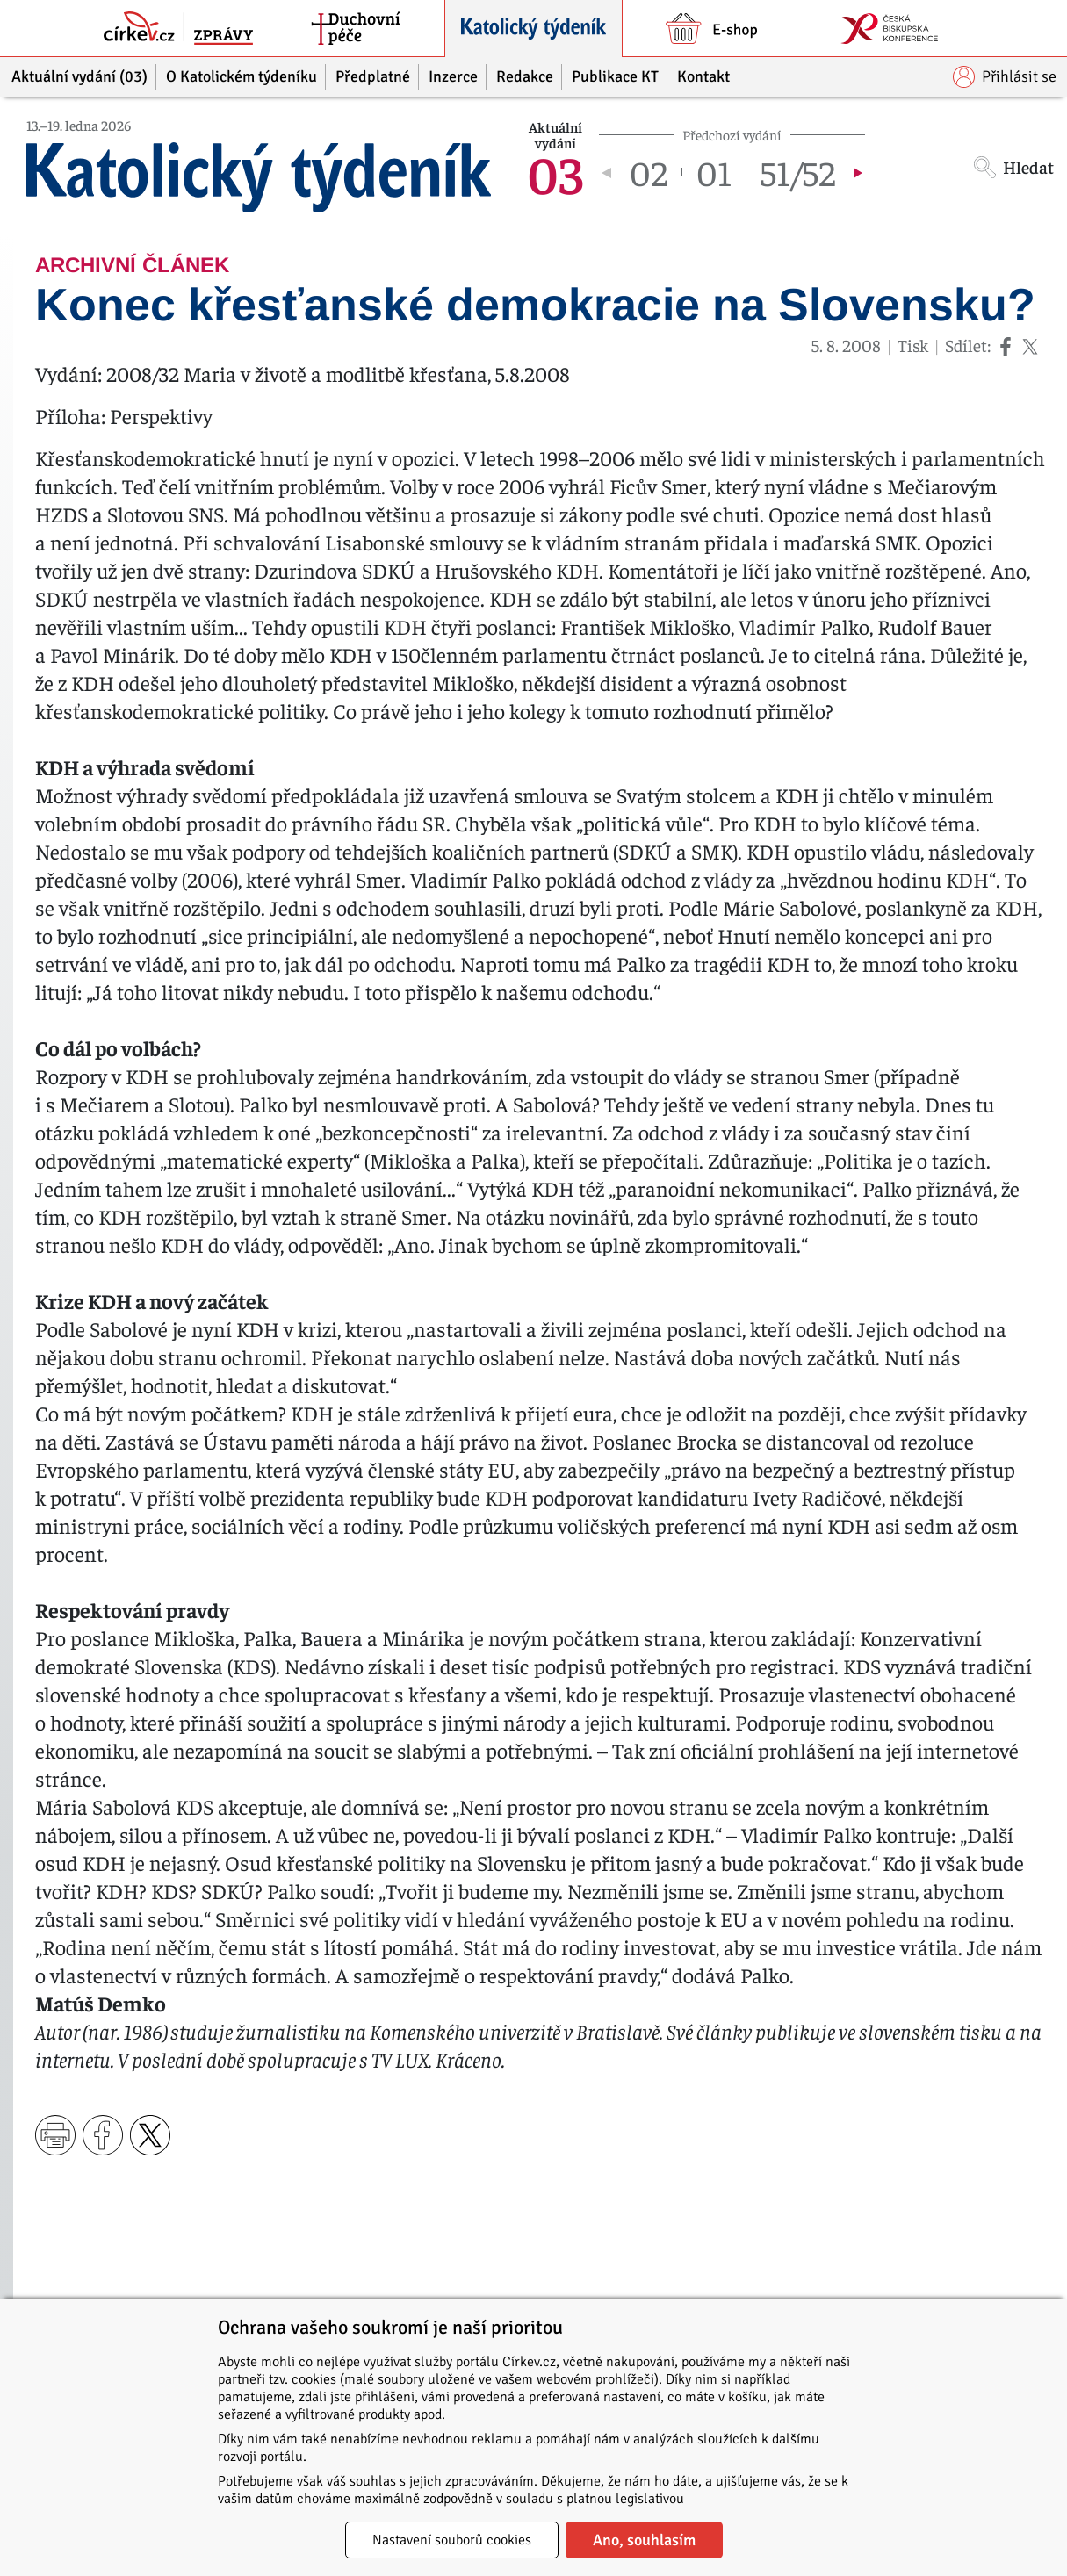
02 (648, 172)
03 (555, 172)
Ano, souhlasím (644, 2540)
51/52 (798, 172)
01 (714, 172)
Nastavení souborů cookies (451, 2540)
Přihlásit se (1004, 77)
